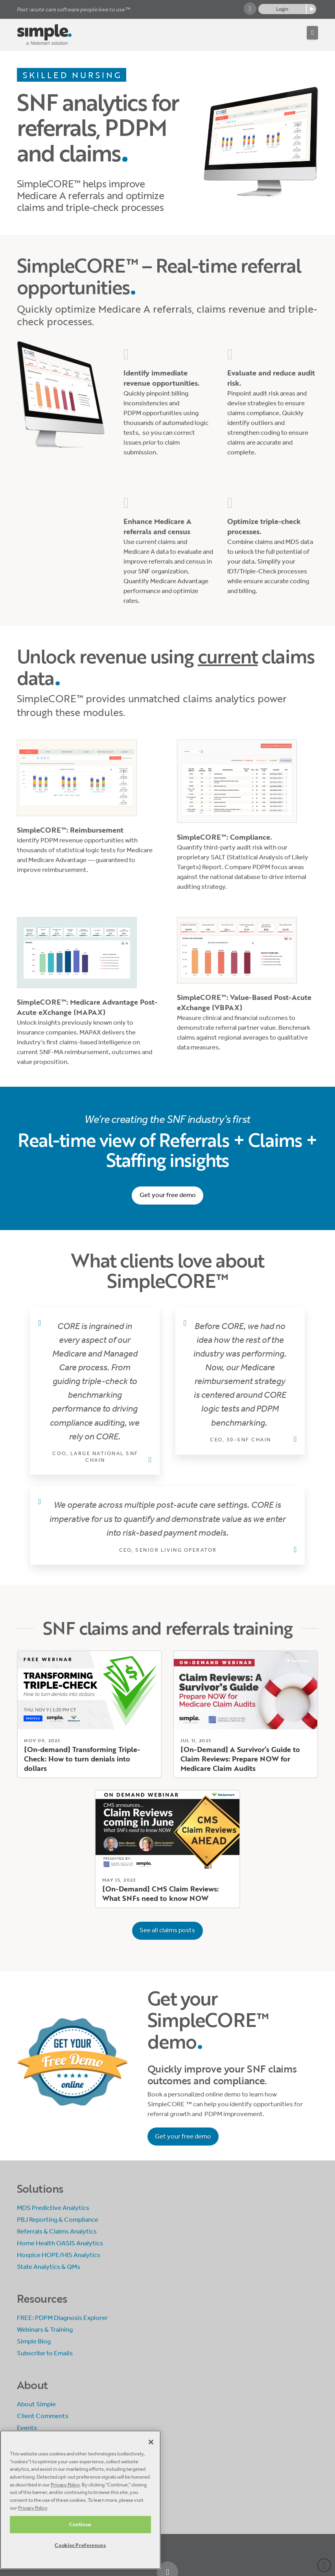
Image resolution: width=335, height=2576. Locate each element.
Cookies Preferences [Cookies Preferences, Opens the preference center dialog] (80, 2545)
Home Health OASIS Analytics (60, 2243)
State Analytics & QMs (48, 2266)
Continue (80, 2524)
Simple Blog (34, 2341)
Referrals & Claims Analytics (57, 2231)
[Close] (151, 2442)
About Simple (36, 2404)
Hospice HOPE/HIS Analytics (58, 2255)
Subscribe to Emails (45, 2353)
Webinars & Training (45, 2329)
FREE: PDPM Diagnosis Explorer (62, 2318)
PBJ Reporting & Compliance (57, 2219)
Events (27, 2427)
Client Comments (42, 2416)
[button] (312, 32)
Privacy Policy (65, 2485)
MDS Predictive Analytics (53, 2208)
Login (282, 9)
